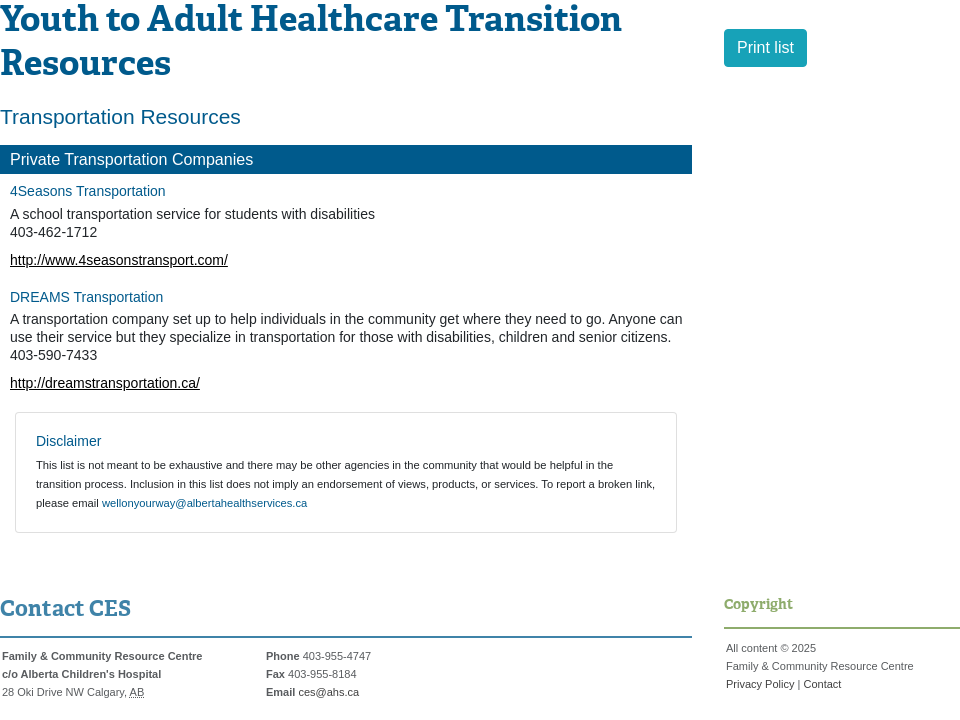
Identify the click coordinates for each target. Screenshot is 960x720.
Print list (765, 47)
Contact (822, 684)
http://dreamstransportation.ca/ (105, 383)
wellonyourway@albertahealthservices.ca (204, 503)
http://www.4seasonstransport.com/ (119, 260)
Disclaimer (68, 441)
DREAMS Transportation (86, 297)
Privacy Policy (760, 684)
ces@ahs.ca (328, 692)
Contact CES (65, 610)
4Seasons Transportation (88, 191)
